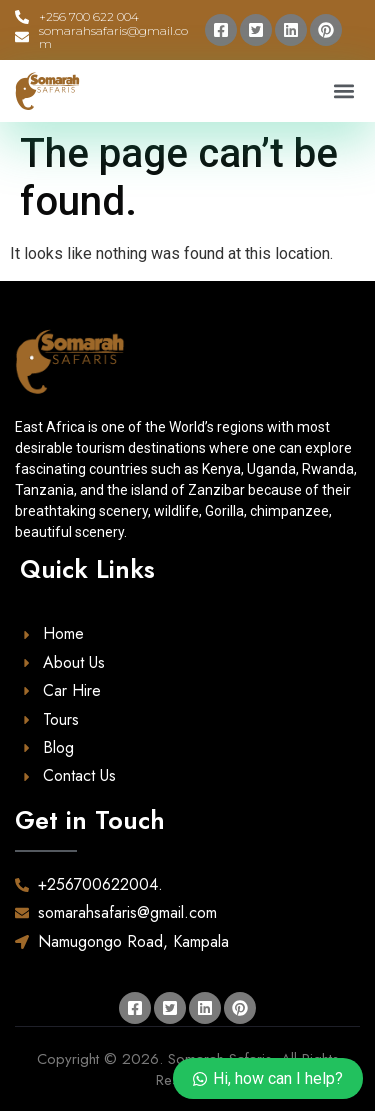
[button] (343, 91)
